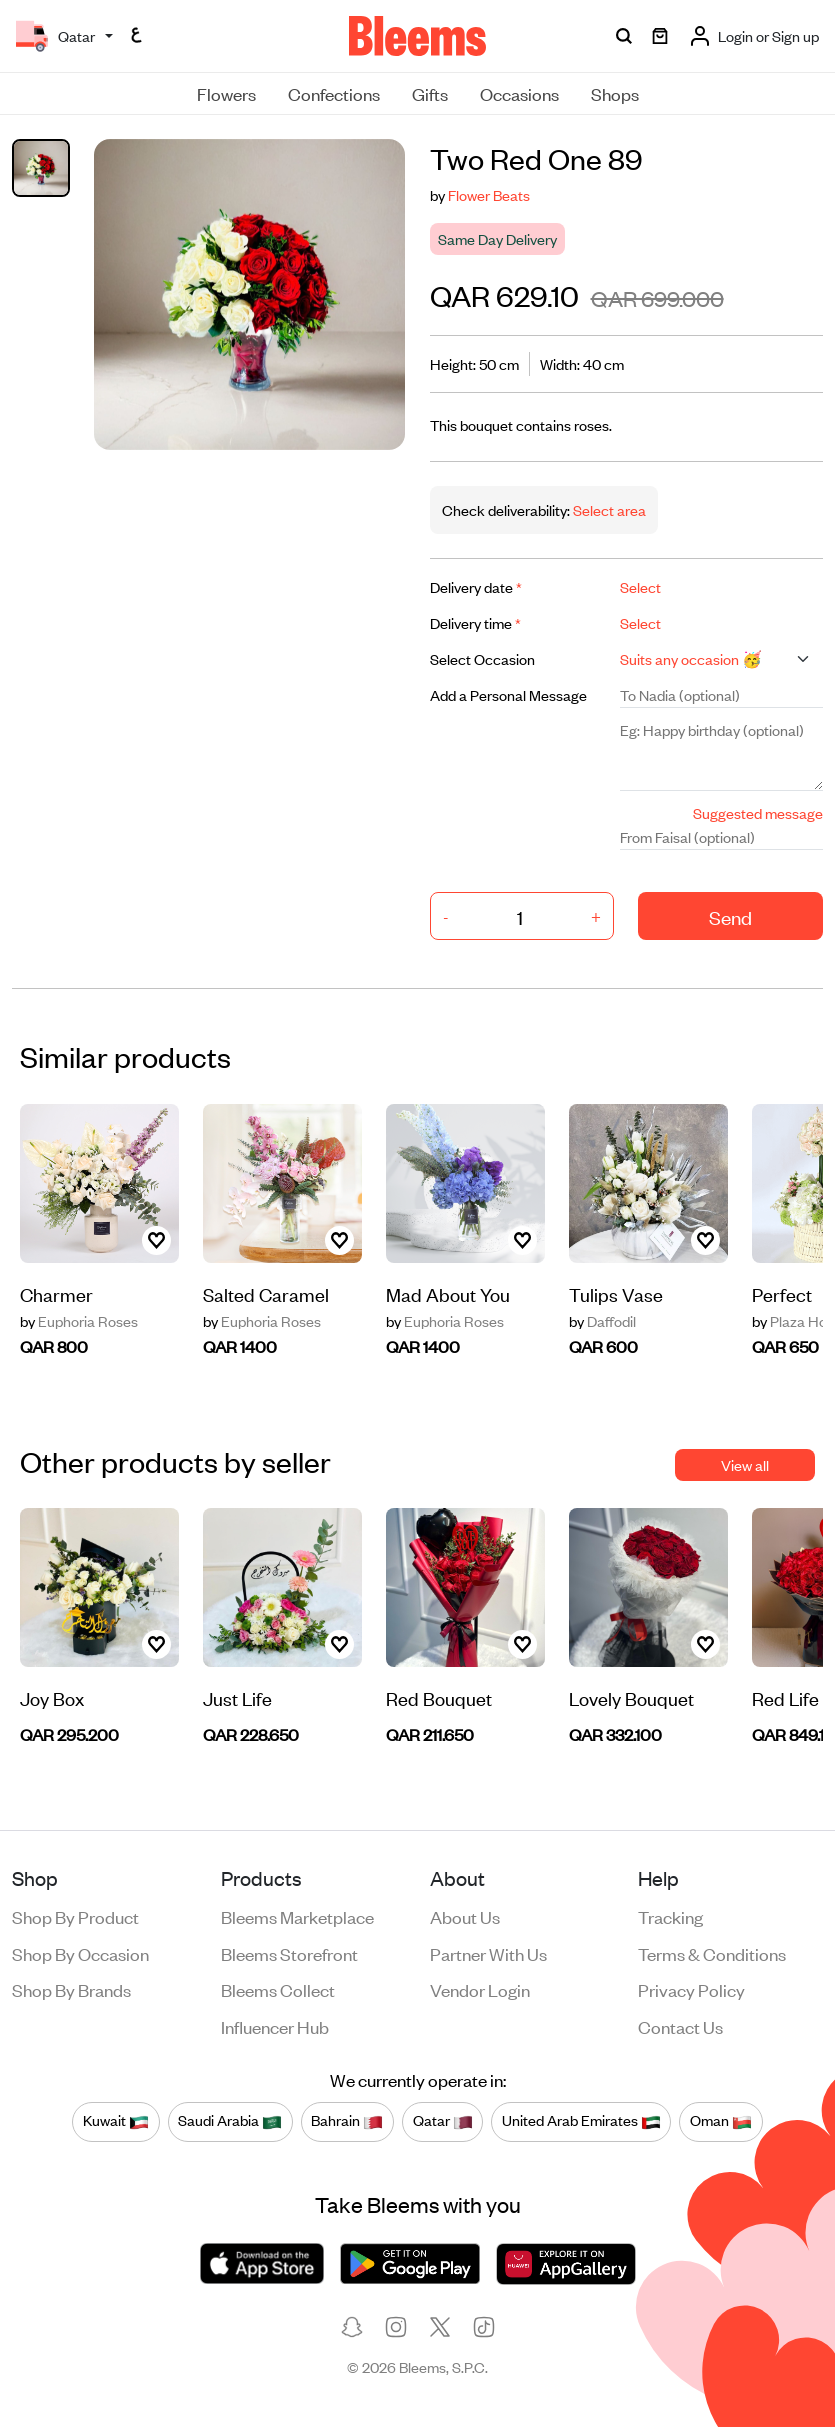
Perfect (782, 1293)
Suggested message (758, 812)
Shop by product (75, 1916)
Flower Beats (489, 194)
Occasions (519, 93)
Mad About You (448, 1293)
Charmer (56, 1293)
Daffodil (602, 1321)
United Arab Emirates (581, 2121)
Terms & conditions (712, 1953)
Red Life (785, 1697)
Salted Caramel (266, 1293)
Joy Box (52, 1697)
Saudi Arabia (230, 2121)
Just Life (237, 1697)
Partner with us (488, 1953)
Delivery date (476, 586)
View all (745, 1464)
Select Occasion (482, 658)
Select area (608, 509)
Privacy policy (691, 1989)
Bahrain (347, 2121)
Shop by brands (71, 1989)
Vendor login (480, 1989)
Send (730, 916)
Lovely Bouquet (631, 1697)
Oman (721, 2121)
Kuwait (116, 2121)
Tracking (670, 1916)
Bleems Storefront (289, 1953)
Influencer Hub (275, 2026)
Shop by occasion (80, 1953)
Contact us (680, 2026)
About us (465, 1916)
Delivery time (475, 622)
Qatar (443, 2121)
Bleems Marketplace (297, 1916)
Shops (615, 93)
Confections (334, 93)
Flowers (226, 93)
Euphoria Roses (79, 1321)
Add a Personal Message (508, 694)
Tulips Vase (616, 1293)
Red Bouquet (439, 1697)
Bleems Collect (278, 1989)
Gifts (430, 93)
